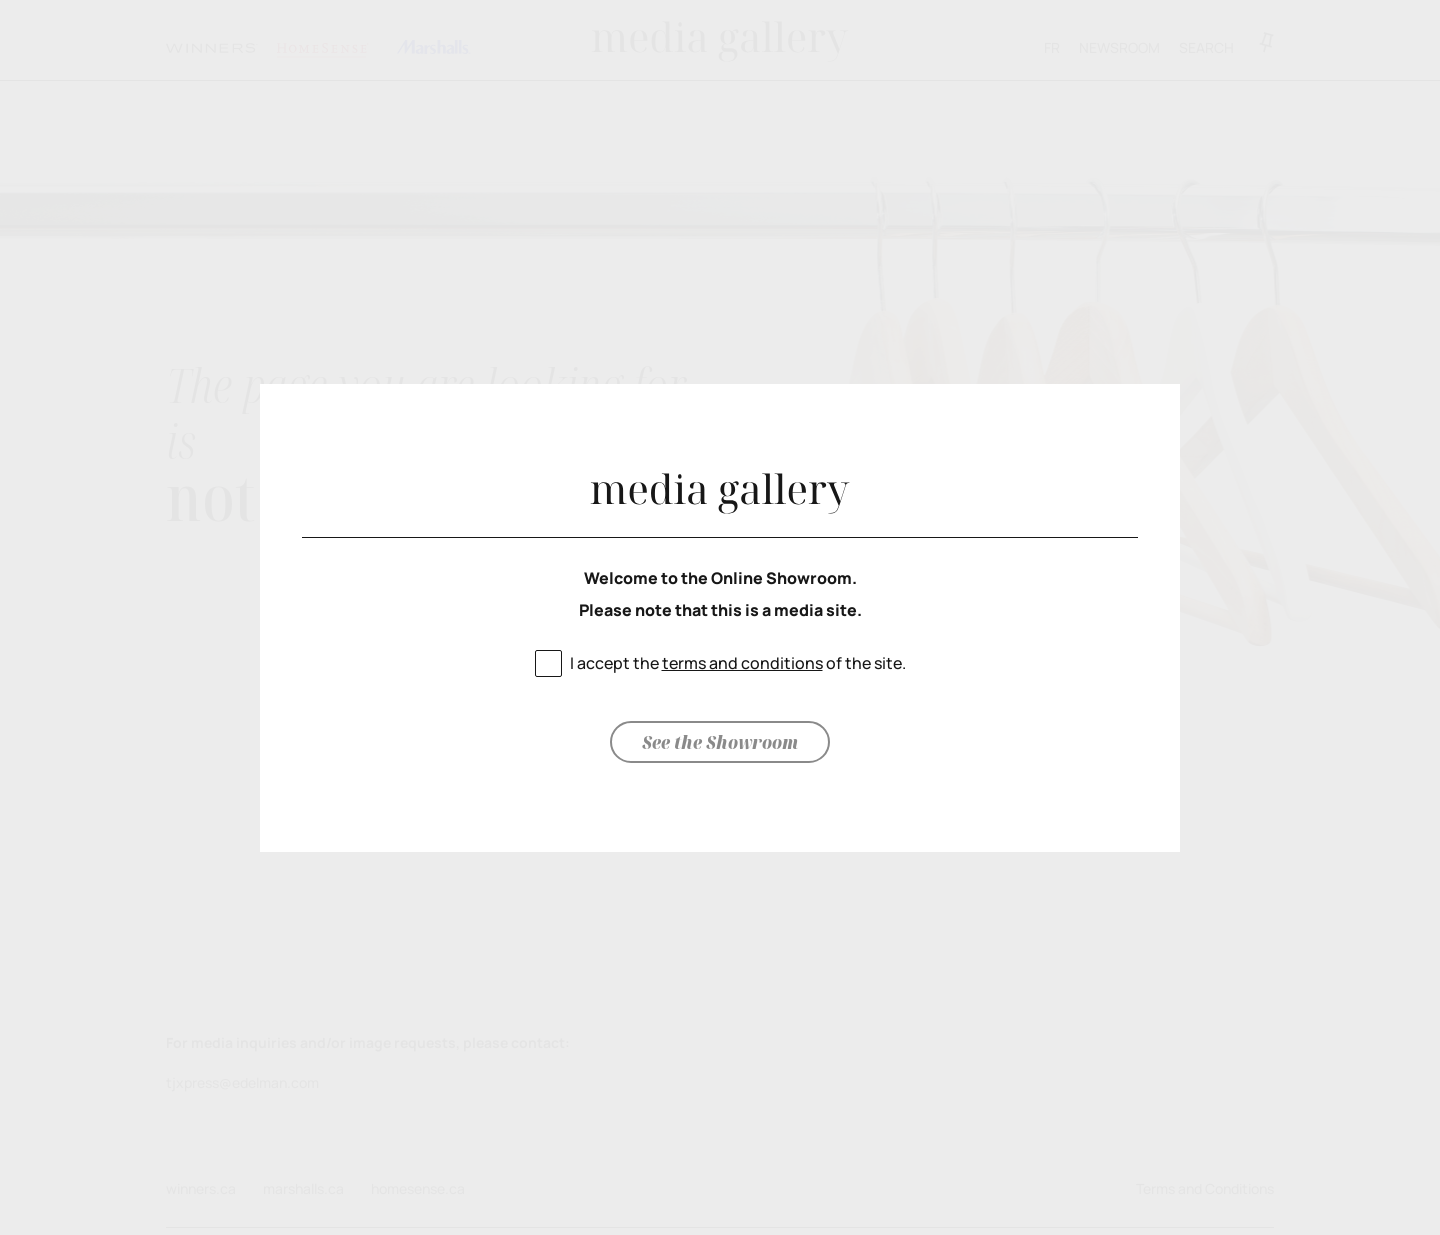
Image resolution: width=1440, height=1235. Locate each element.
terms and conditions (742, 663)
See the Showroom (720, 742)
